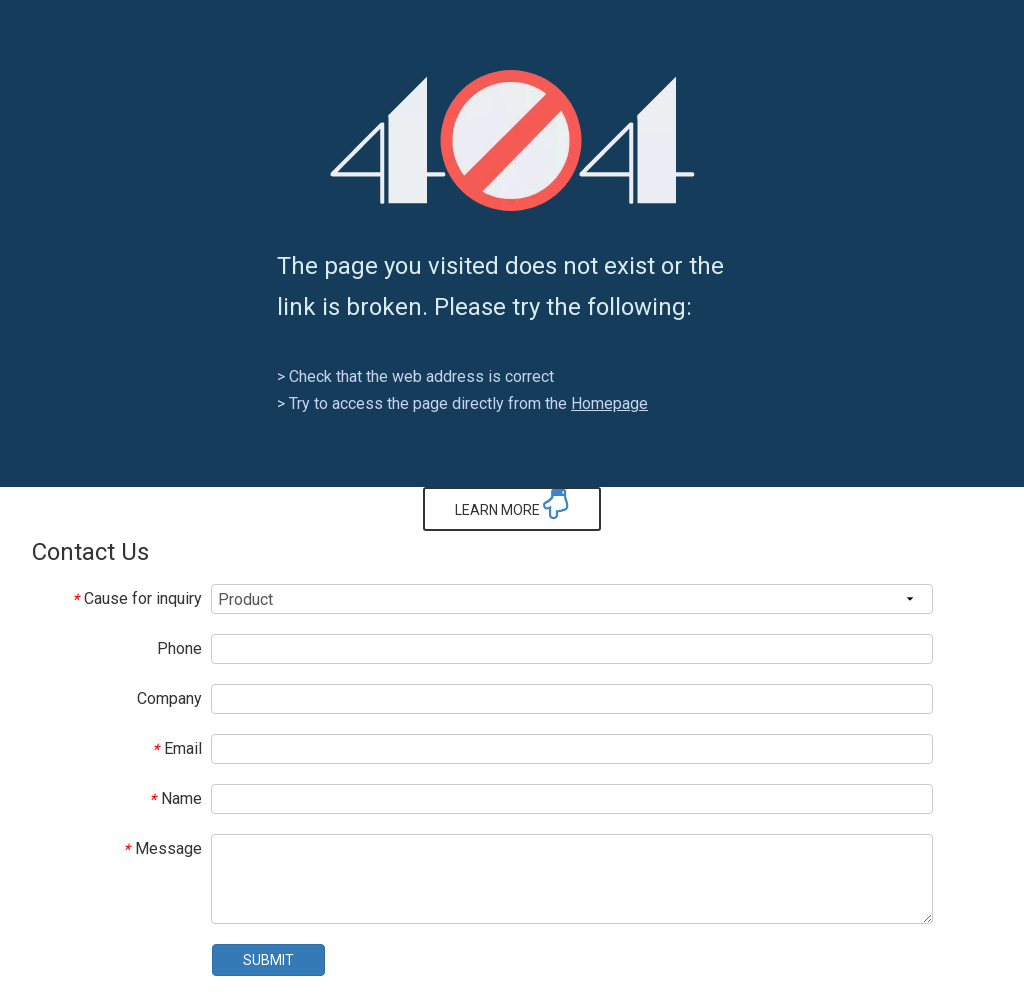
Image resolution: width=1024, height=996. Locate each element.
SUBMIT (268, 960)
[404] (512, 140)
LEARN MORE (512, 504)
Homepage (609, 403)
